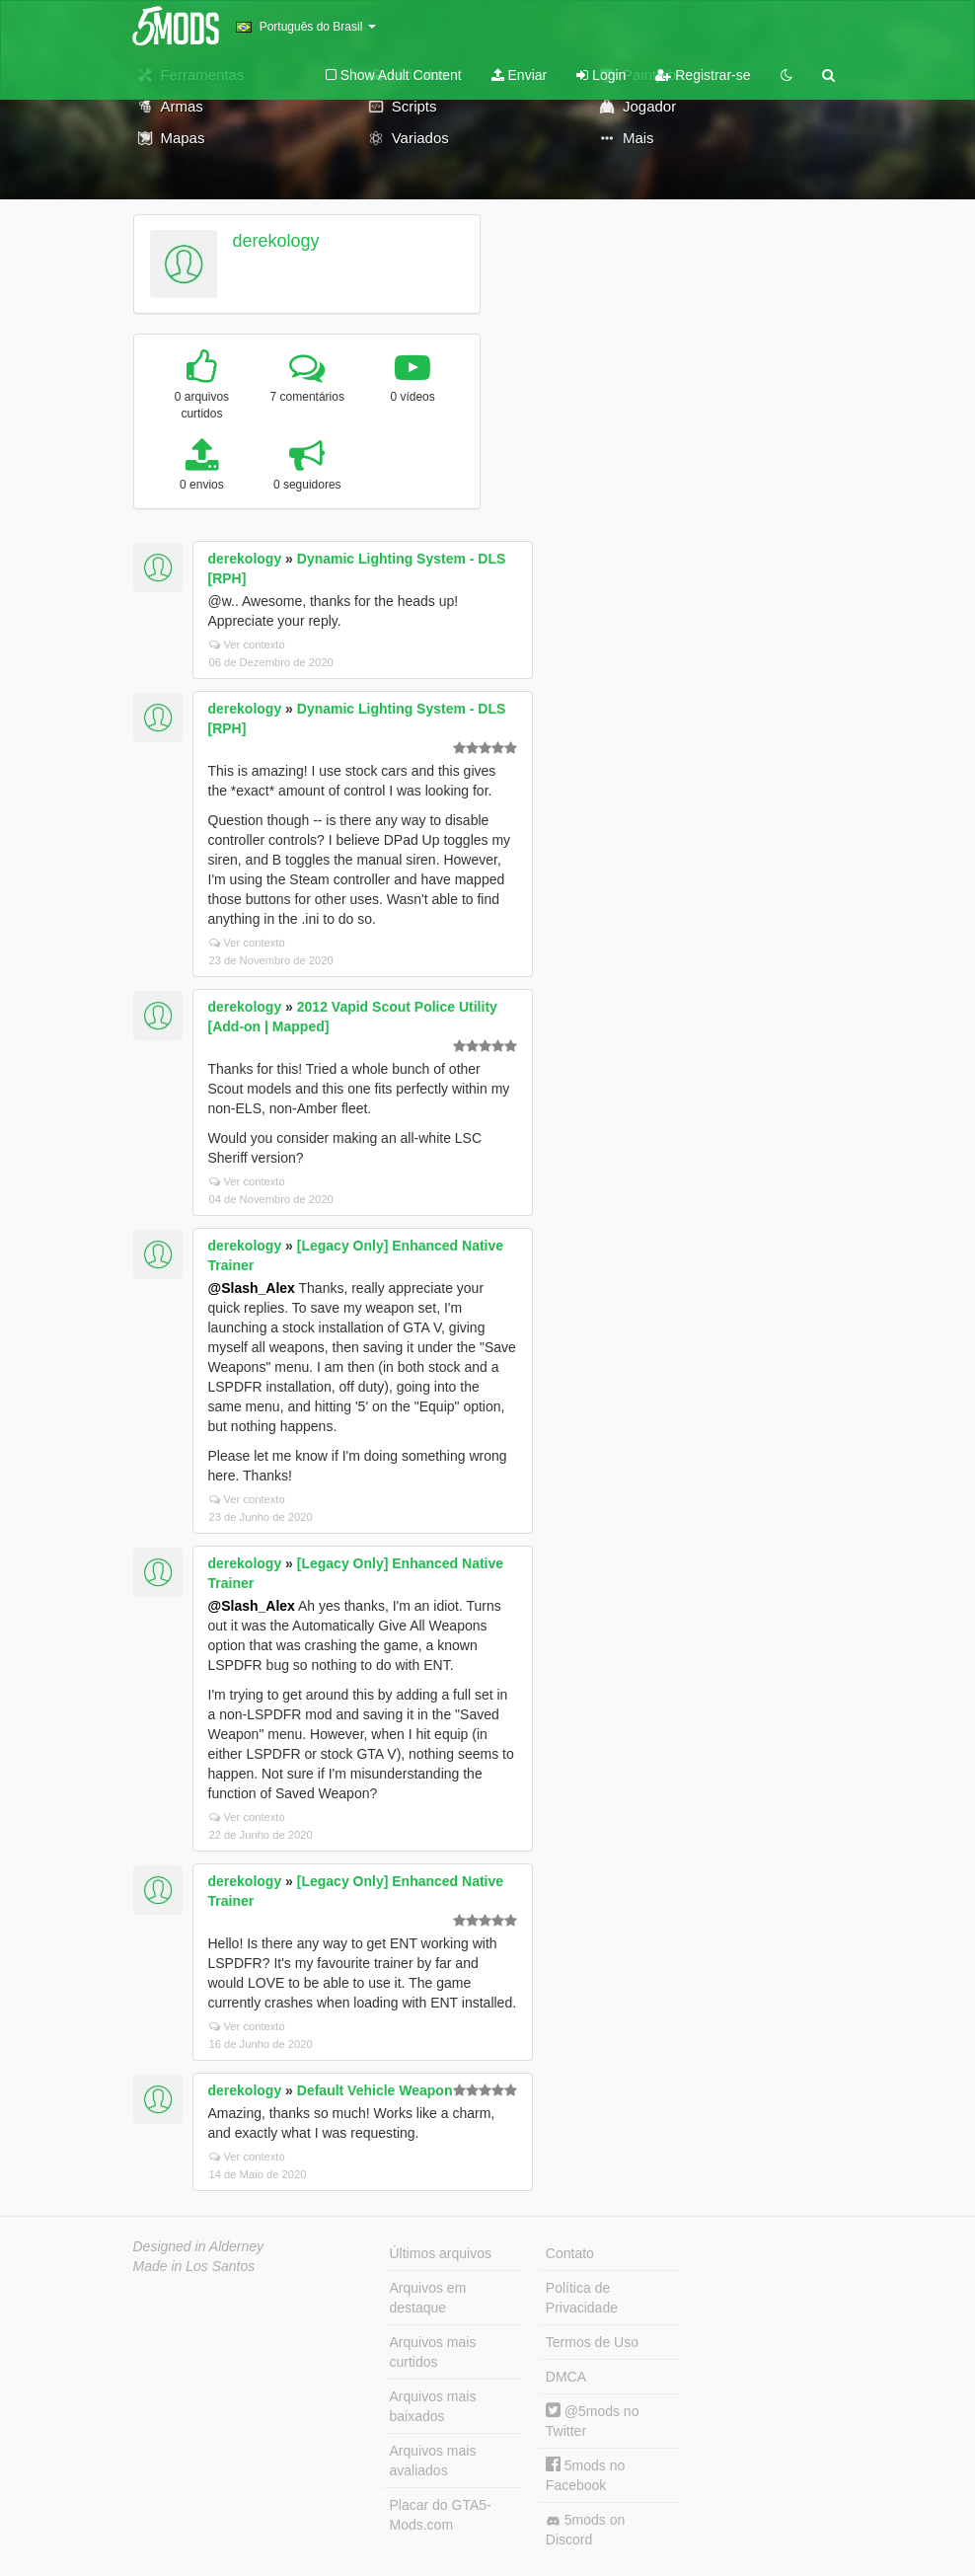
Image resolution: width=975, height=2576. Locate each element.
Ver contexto (247, 644)
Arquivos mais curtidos (433, 2352)
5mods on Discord (585, 2529)
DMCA (566, 2377)
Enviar (519, 75)
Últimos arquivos (440, 2253)
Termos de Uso (592, 2342)
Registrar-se (702, 75)
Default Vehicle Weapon (375, 2090)
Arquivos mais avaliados (433, 2460)
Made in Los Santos (194, 2266)
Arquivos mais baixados (433, 2406)
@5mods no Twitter (592, 2420)
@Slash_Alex (251, 1288)
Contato (570, 2253)
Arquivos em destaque (428, 2297)
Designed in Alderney (198, 2246)
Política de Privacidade (582, 2297)
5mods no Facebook (585, 2475)
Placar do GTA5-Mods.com (440, 2515)
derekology (275, 241)
